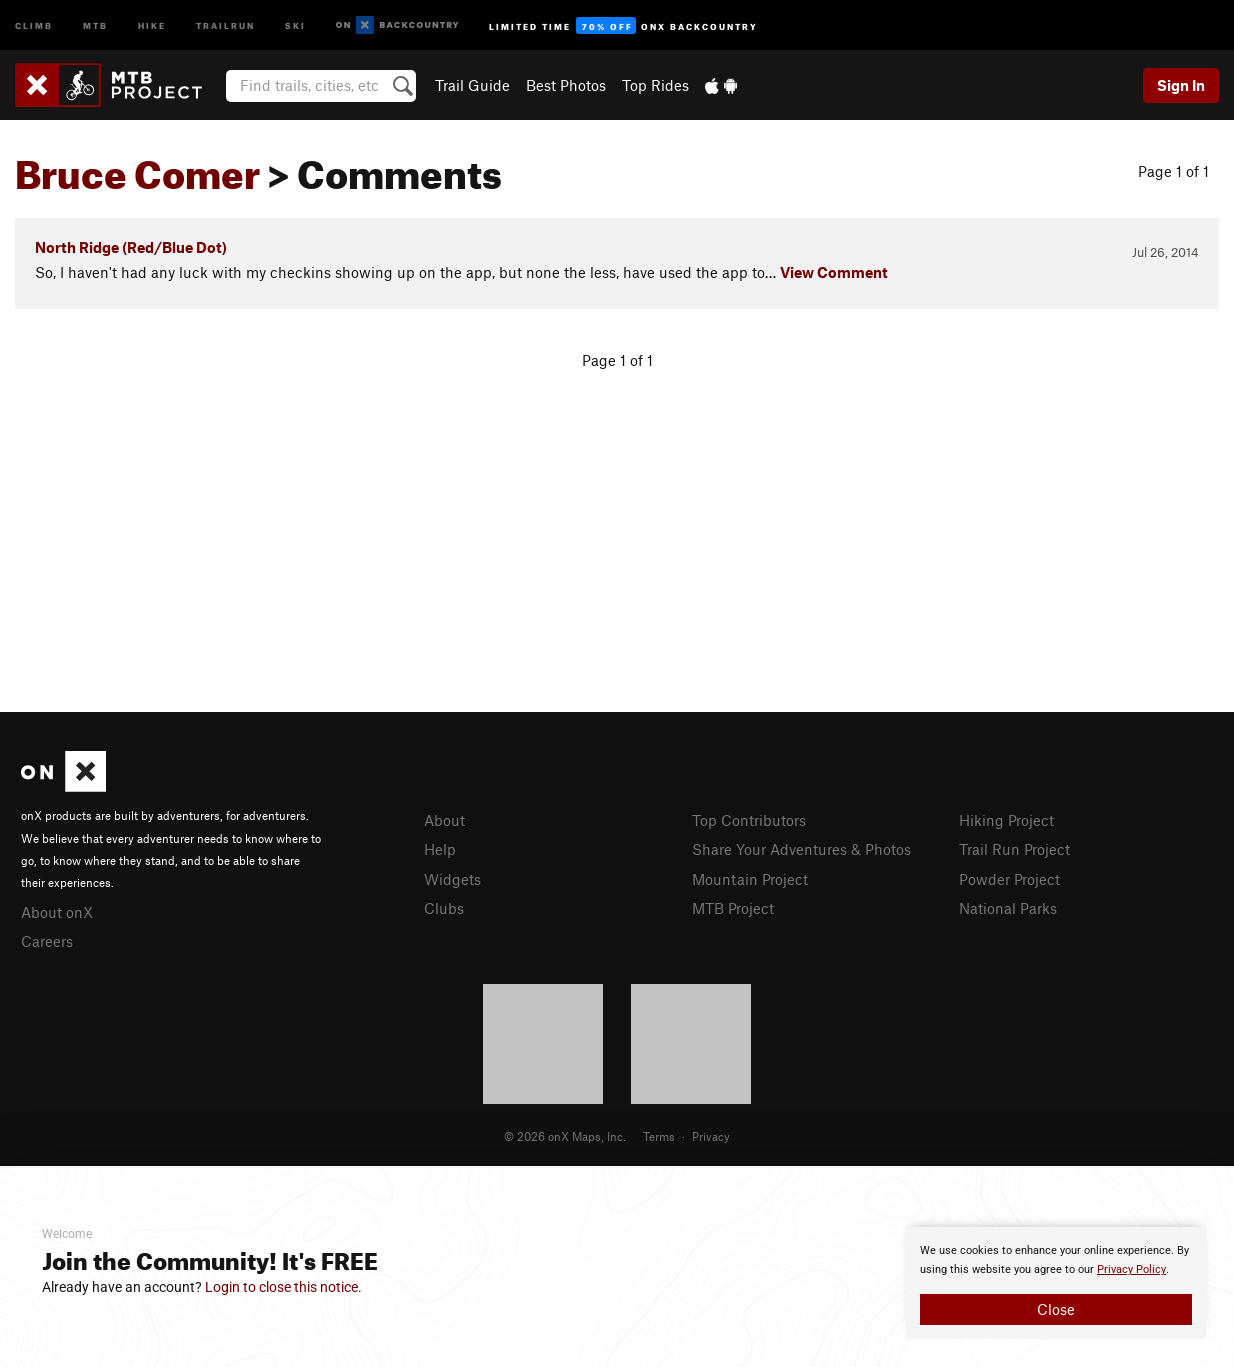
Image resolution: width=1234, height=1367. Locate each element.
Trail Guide (472, 85)
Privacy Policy (1131, 1269)
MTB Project (733, 908)
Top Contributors (749, 820)
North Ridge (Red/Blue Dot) (131, 247)
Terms (659, 1136)
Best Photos (566, 85)
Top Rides (655, 85)
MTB (95, 24)
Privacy (711, 1136)
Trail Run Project (1014, 849)
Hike (152, 24)
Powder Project (1009, 879)
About (444, 820)
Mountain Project (750, 879)
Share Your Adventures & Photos (801, 849)
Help (440, 849)
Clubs (444, 908)
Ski (295, 24)
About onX (57, 912)
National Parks (1008, 908)
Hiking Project (1006, 820)
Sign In (1181, 85)
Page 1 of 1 (1173, 171)
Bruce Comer (137, 167)
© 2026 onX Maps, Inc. (565, 1136)
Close (1056, 1309)
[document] (1056, 1283)
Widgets (452, 879)
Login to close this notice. (283, 1287)
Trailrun (225, 24)
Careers (47, 941)
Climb (34, 24)
